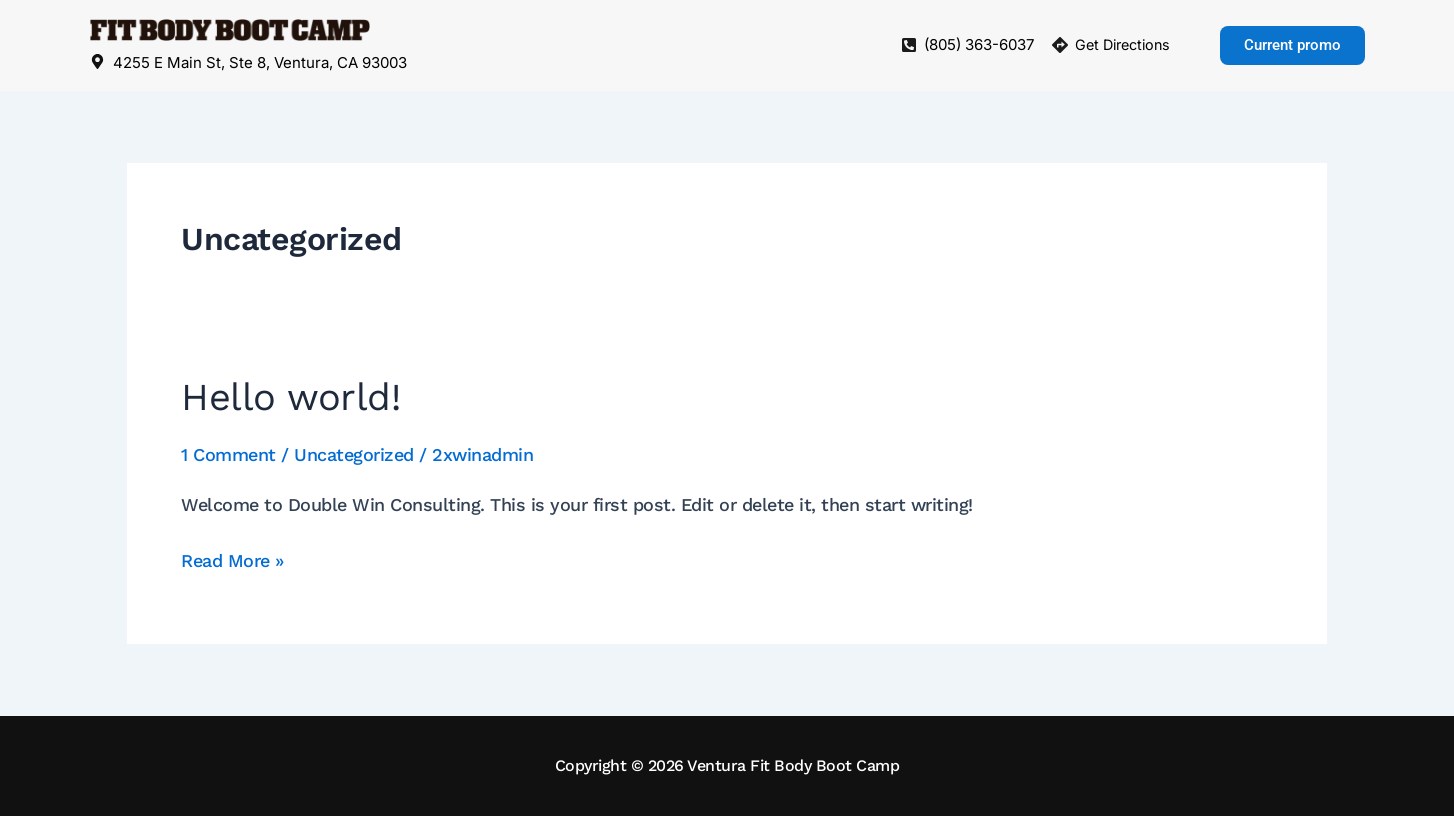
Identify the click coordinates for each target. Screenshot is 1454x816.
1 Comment (228, 454)
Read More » (232, 558)
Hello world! (290, 397)
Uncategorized (354, 454)
